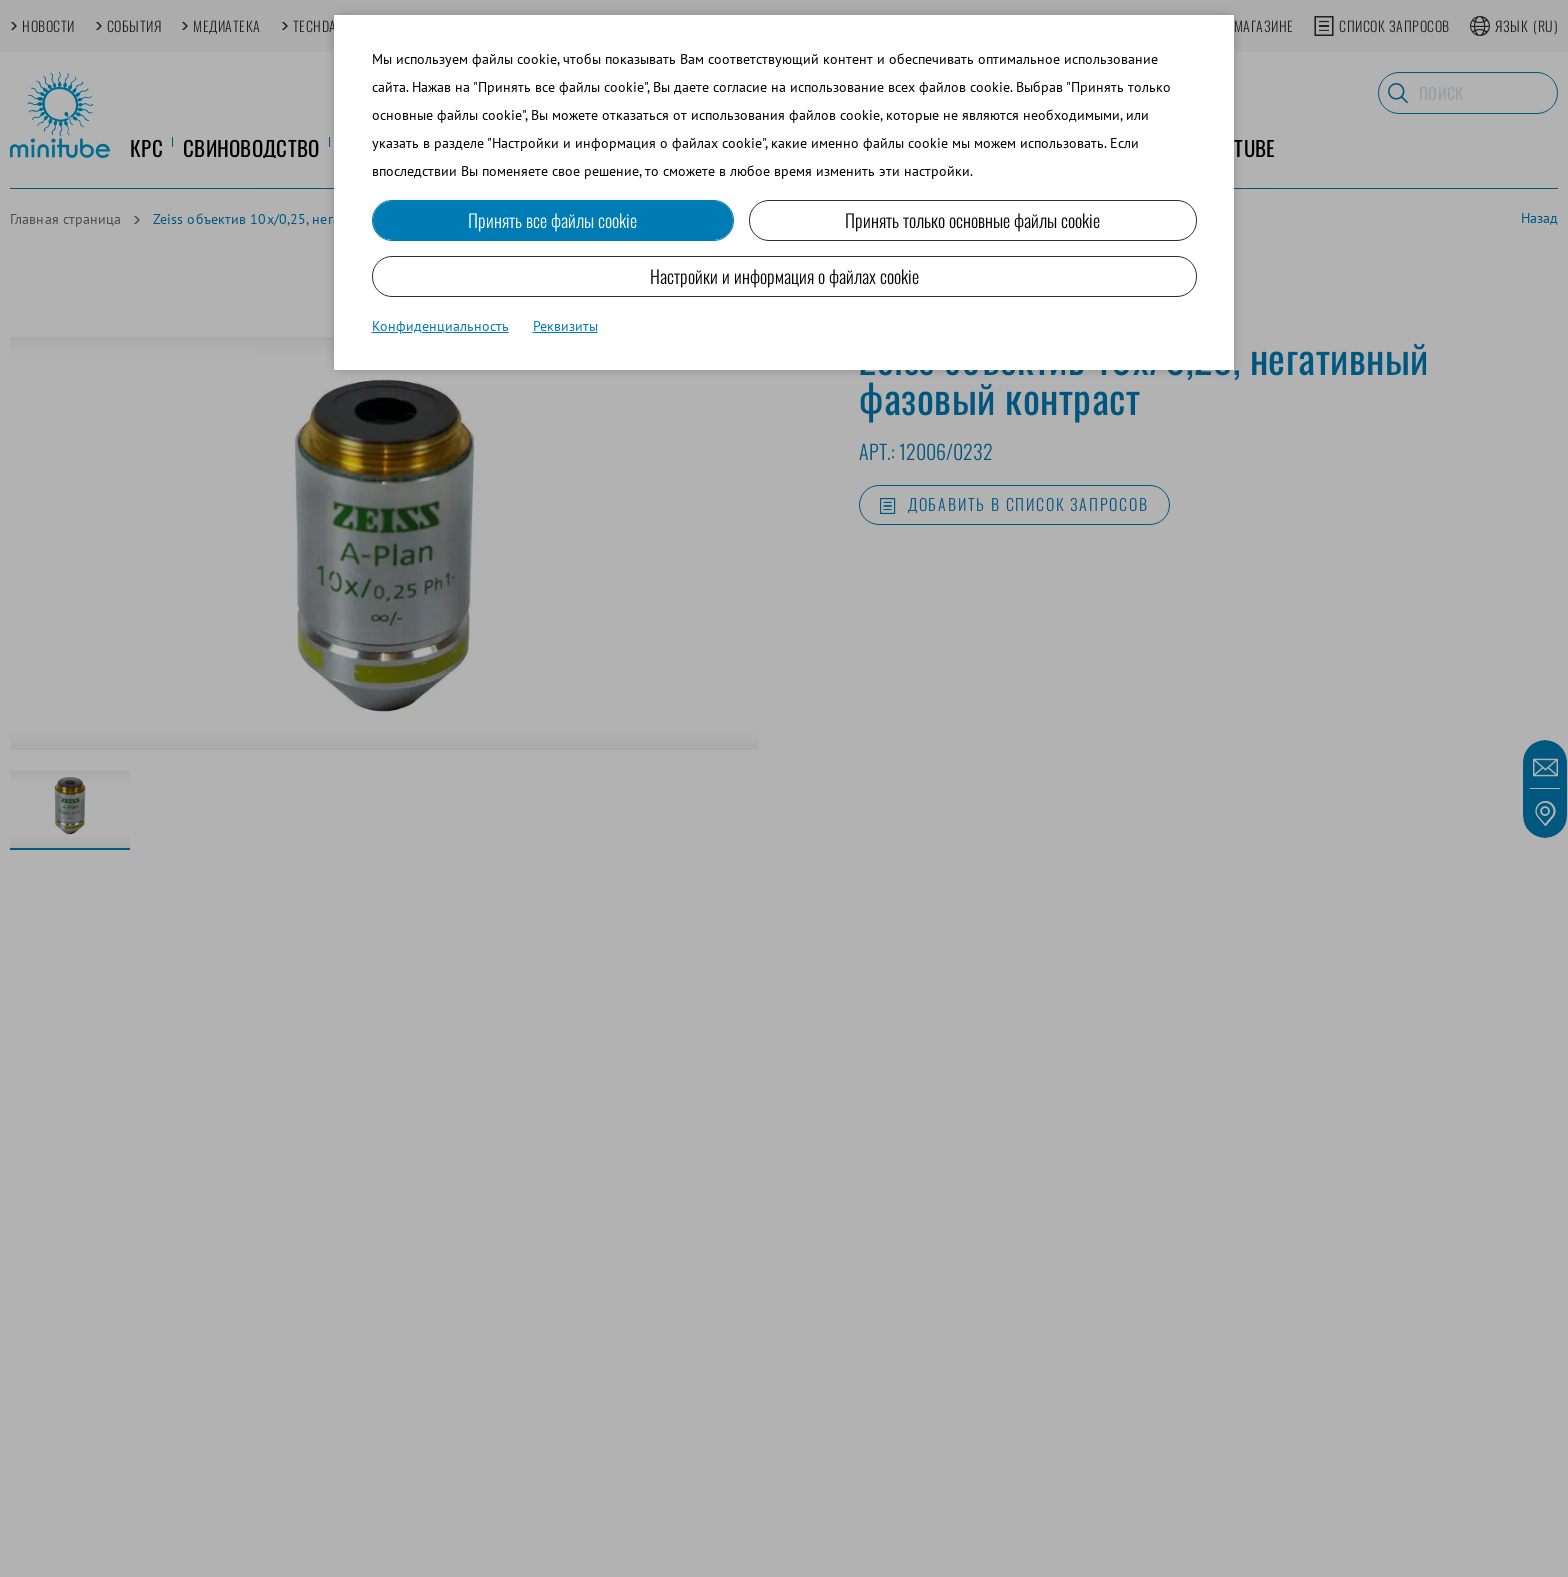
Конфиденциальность (440, 326)
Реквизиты (565, 326)
